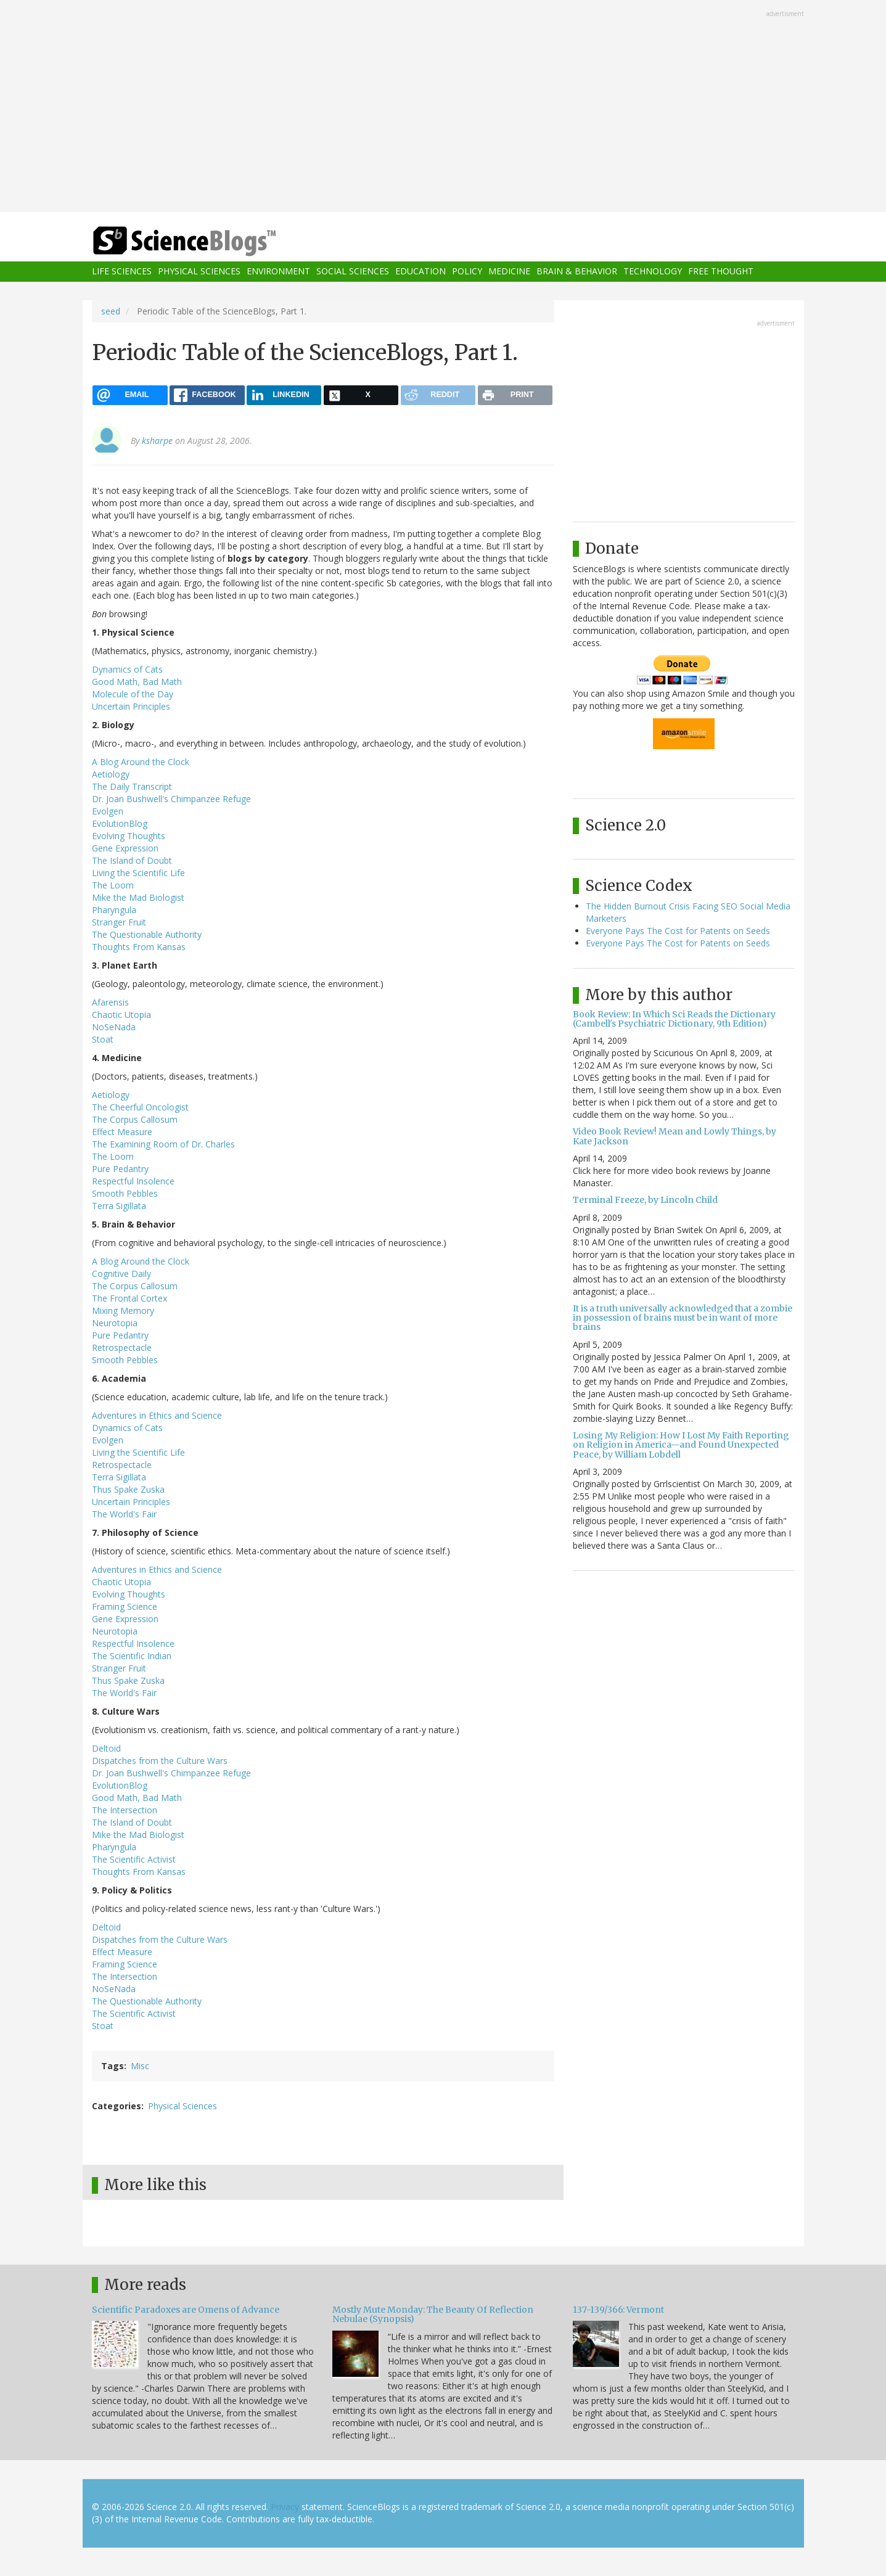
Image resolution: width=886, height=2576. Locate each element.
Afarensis (110, 1002)
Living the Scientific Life (138, 873)
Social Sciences (352, 272)
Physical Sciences (199, 272)
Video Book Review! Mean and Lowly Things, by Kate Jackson (674, 1136)
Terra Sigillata (119, 1206)
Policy (467, 272)
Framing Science (124, 1606)
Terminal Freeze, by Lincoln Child (645, 1199)
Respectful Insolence (133, 1181)
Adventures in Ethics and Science (157, 1415)
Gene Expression (125, 848)
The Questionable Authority (147, 934)
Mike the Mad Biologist (138, 897)
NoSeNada (114, 1027)
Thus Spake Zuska (128, 1489)
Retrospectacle (122, 1347)
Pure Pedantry (120, 1169)
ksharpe (157, 440)
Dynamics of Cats (127, 669)
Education (420, 272)
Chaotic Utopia (121, 1014)
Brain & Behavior (576, 272)
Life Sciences (122, 272)
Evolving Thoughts (128, 836)
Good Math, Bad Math (137, 681)
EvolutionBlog (119, 823)
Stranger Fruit (119, 922)
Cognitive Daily (121, 1273)
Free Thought (720, 272)
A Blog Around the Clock (140, 762)
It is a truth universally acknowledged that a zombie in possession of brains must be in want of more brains (682, 1318)
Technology (652, 272)
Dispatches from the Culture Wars (160, 1760)
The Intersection (124, 1810)
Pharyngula (114, 910)
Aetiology (110, 774)
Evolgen (107, 811)
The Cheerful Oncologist (140, 1107)
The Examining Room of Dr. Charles (163, 1144)
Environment (278, 272)
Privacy (285, 2506)
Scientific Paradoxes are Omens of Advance (185, 2309)
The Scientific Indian (131, 1656)
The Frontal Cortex (129, 1298)
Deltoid (106, 1748)
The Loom (113, 885)
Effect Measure (122, 1132)
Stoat (102, 1039)
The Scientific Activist (134, 1859)
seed (110, 311)
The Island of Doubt (132, 860)
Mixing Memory (123, 1310)
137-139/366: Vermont (618, 2309)
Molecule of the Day (132, 694)
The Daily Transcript (132, 786)
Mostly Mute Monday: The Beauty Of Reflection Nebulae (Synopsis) (432, 2314)
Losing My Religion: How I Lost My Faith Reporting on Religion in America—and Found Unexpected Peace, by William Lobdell (681, 1445)
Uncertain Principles (131, 706)
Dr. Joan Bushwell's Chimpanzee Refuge (171, 799)
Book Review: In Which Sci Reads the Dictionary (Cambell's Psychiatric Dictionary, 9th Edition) (674, 1019)
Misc (140, 2066)
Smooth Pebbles (125, 1193)
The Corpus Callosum (135, 1119)
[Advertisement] (443, 107)
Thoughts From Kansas (139, 947)
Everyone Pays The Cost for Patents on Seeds (678, 931)
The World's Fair (124, 1514)
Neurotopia (114, 1323)
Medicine (509, 272)
